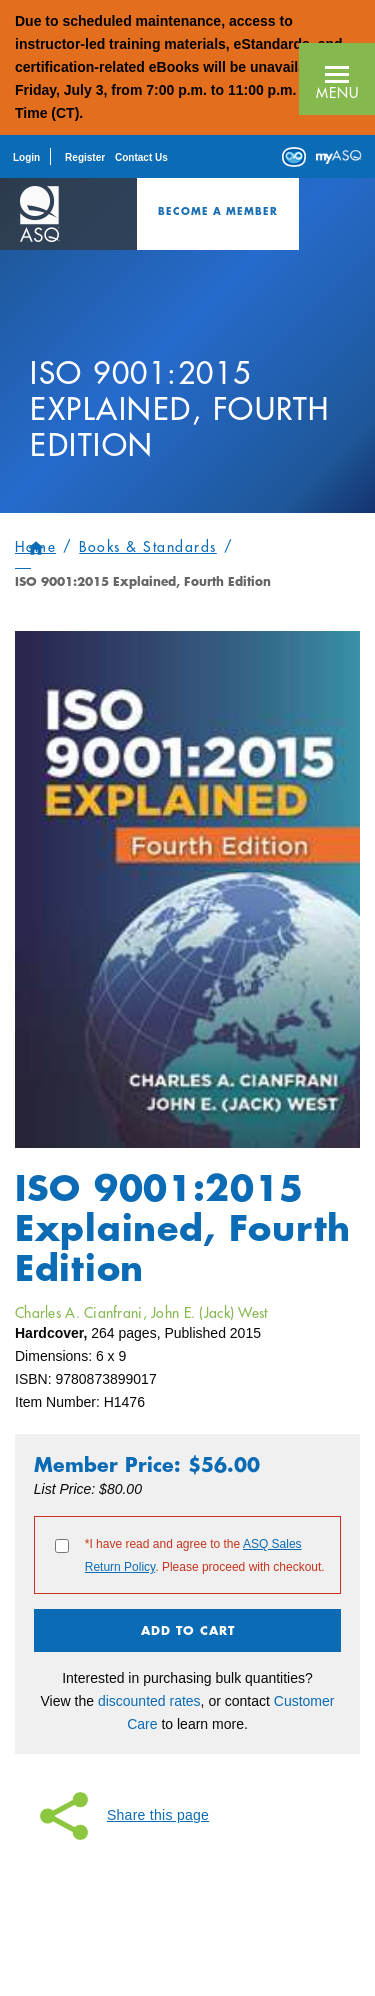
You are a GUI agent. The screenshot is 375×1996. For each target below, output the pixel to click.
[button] (337, 79)
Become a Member (218, 211)
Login (26, 157)
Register (85, 157)
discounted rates (149, 1701)
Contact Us (141, 157)
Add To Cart (188, 1630)
